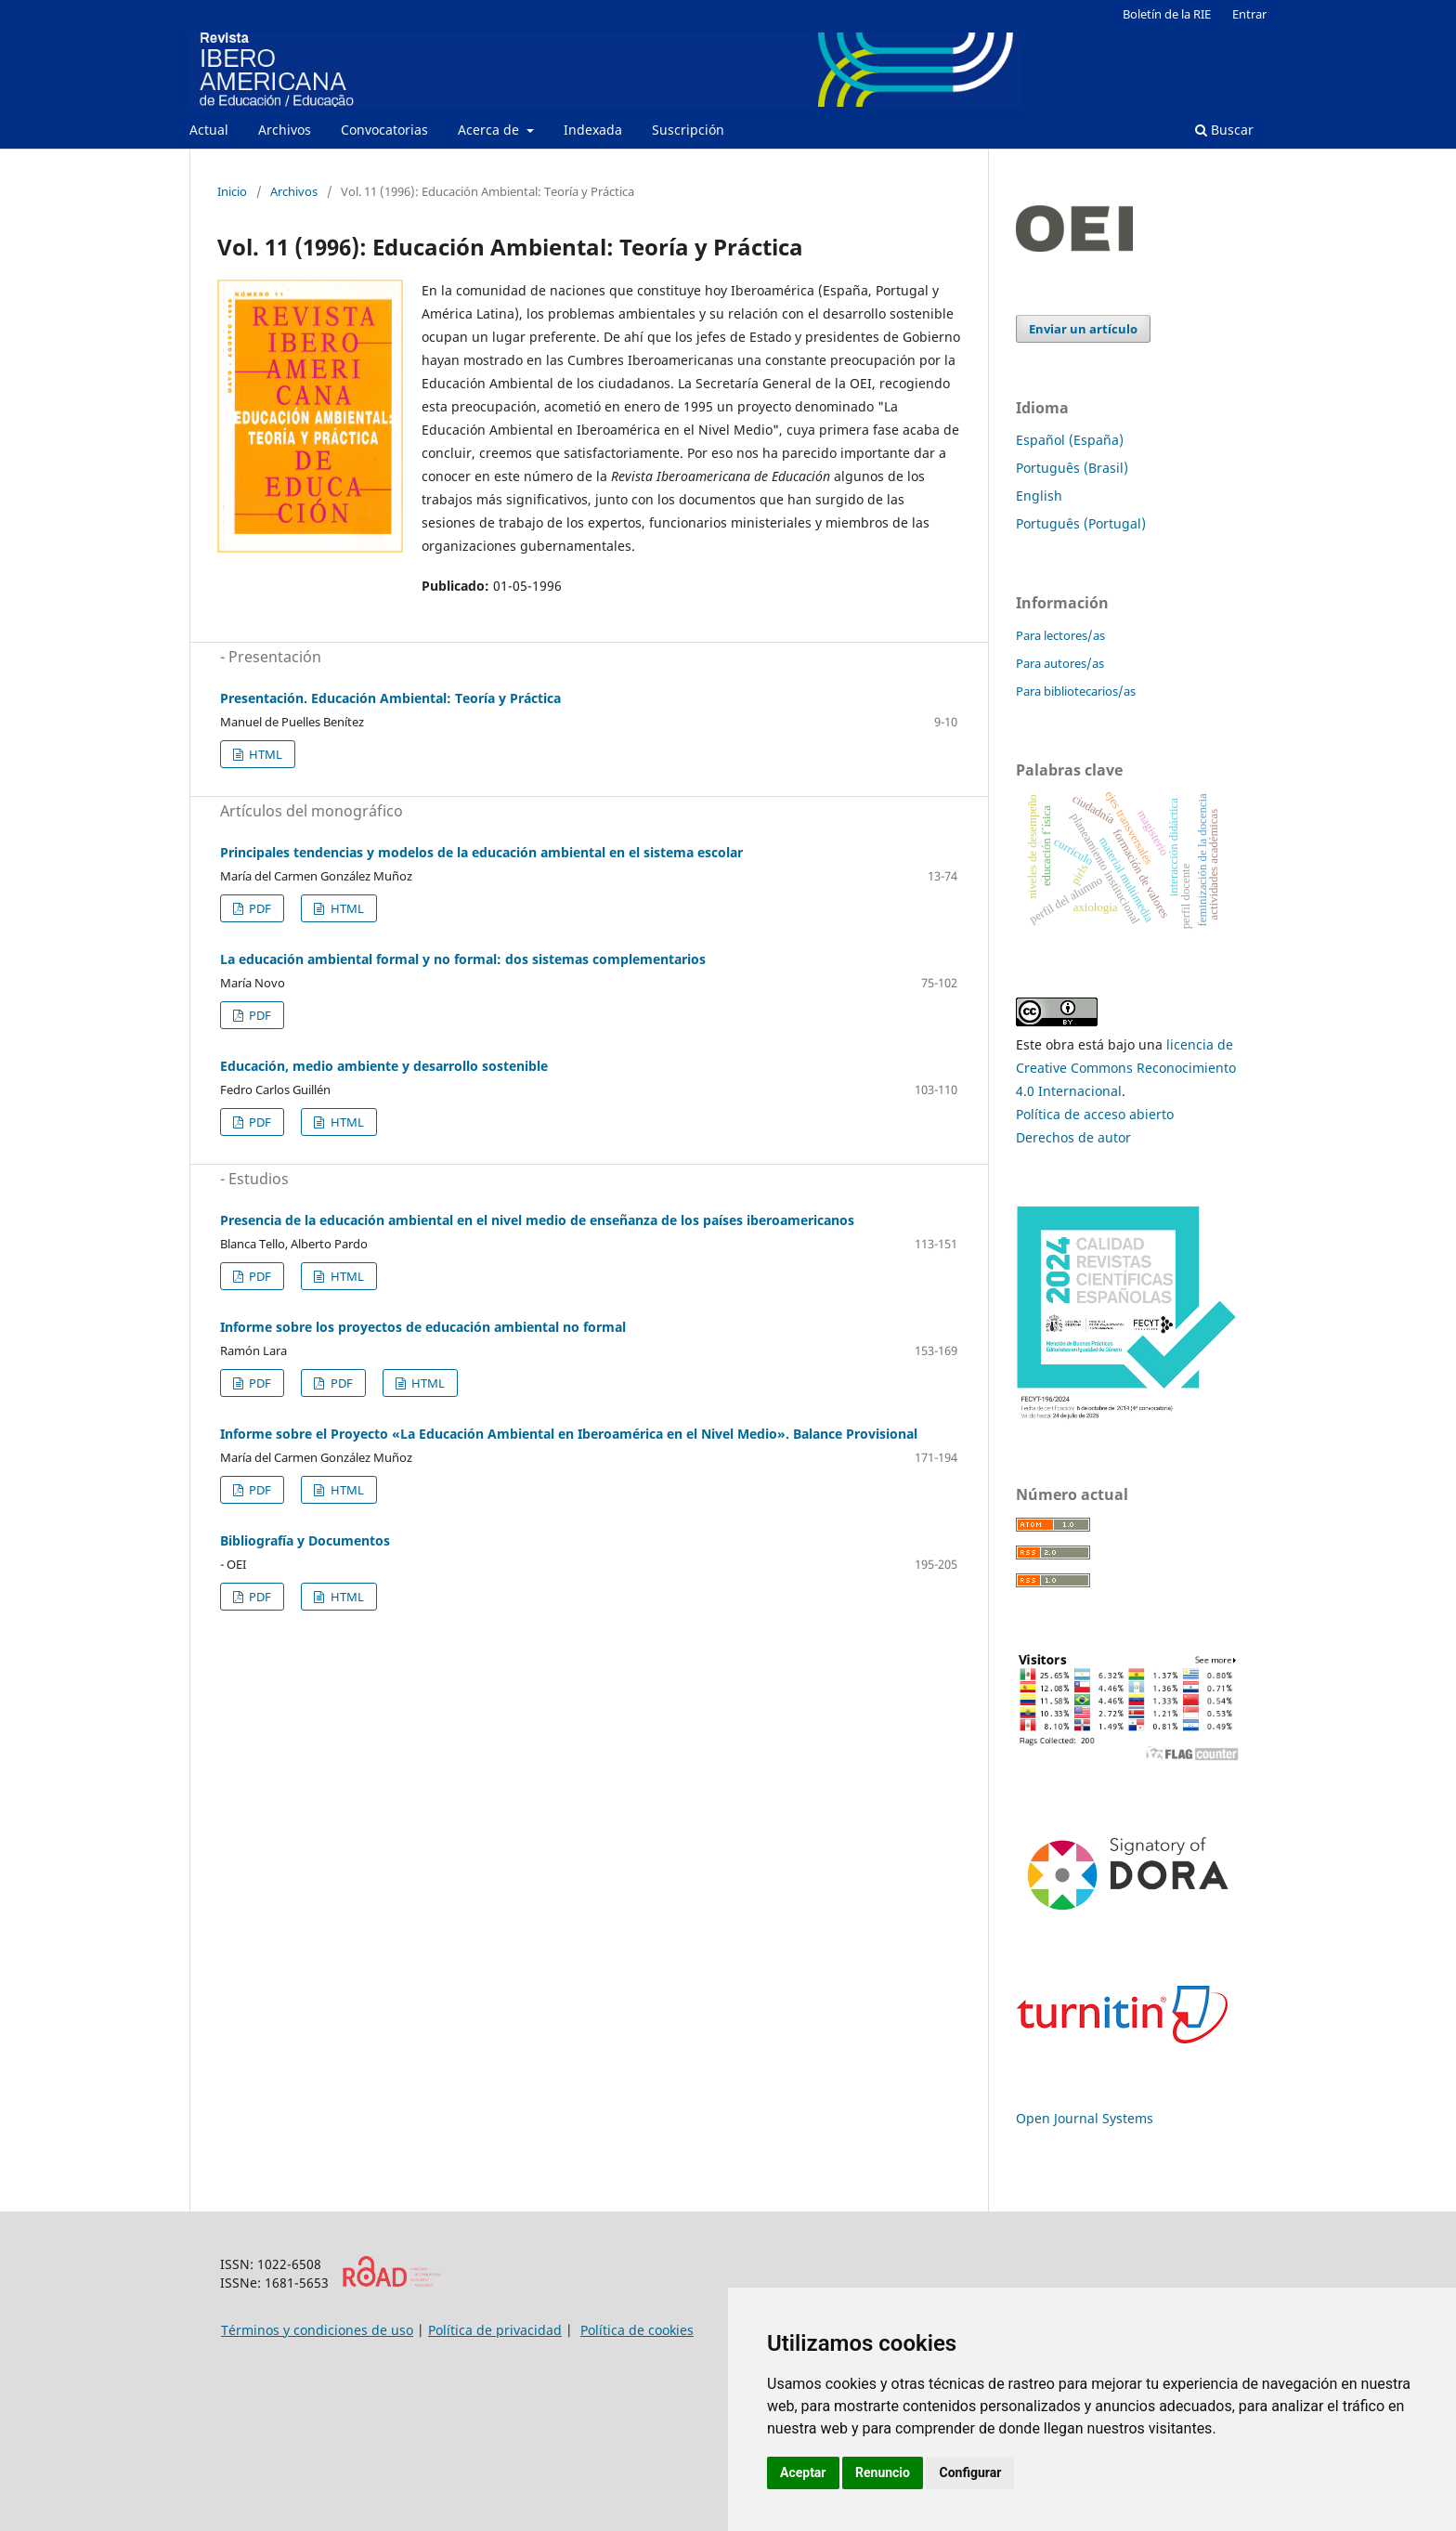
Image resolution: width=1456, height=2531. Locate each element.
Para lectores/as (1060, 635)
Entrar (1249, 14)
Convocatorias (384, 129)
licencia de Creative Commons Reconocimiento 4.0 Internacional (1126, 1068)
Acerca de (490, 129)
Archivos (284, 129)
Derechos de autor (1073, 1137)
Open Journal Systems (1084, 2118)
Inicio (232, 191)
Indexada (593, 129)
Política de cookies (637, 2330)
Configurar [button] (970, 2472)
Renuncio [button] (882, 2472)
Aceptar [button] (803, 2472)
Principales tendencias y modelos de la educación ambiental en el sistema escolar (481, 852)
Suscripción (688, 129)
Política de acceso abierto (1095, 1114)
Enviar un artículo (1083, 328)
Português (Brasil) (1072, 467)
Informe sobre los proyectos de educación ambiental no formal (423, 1327)
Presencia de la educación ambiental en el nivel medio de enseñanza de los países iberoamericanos (537, 1220)
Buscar (1224, 129)
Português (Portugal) (1081, 523)
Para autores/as (1060, 663)
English (1039, 495)
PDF (258, 908)
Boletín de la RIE (1167, 14)
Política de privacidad (495, 2330)
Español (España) (1070, 440)
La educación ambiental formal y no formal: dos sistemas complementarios (463, 959)
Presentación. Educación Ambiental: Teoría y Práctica (390, 698)
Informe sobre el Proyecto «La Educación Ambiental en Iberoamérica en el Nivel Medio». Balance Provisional (568, 1433)
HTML (264, 754)
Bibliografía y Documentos (305, 1540)
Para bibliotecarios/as (1076, 691)
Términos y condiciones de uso (317, 2330)
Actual (208, 129)
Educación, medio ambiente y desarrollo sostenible (384, 1066)
